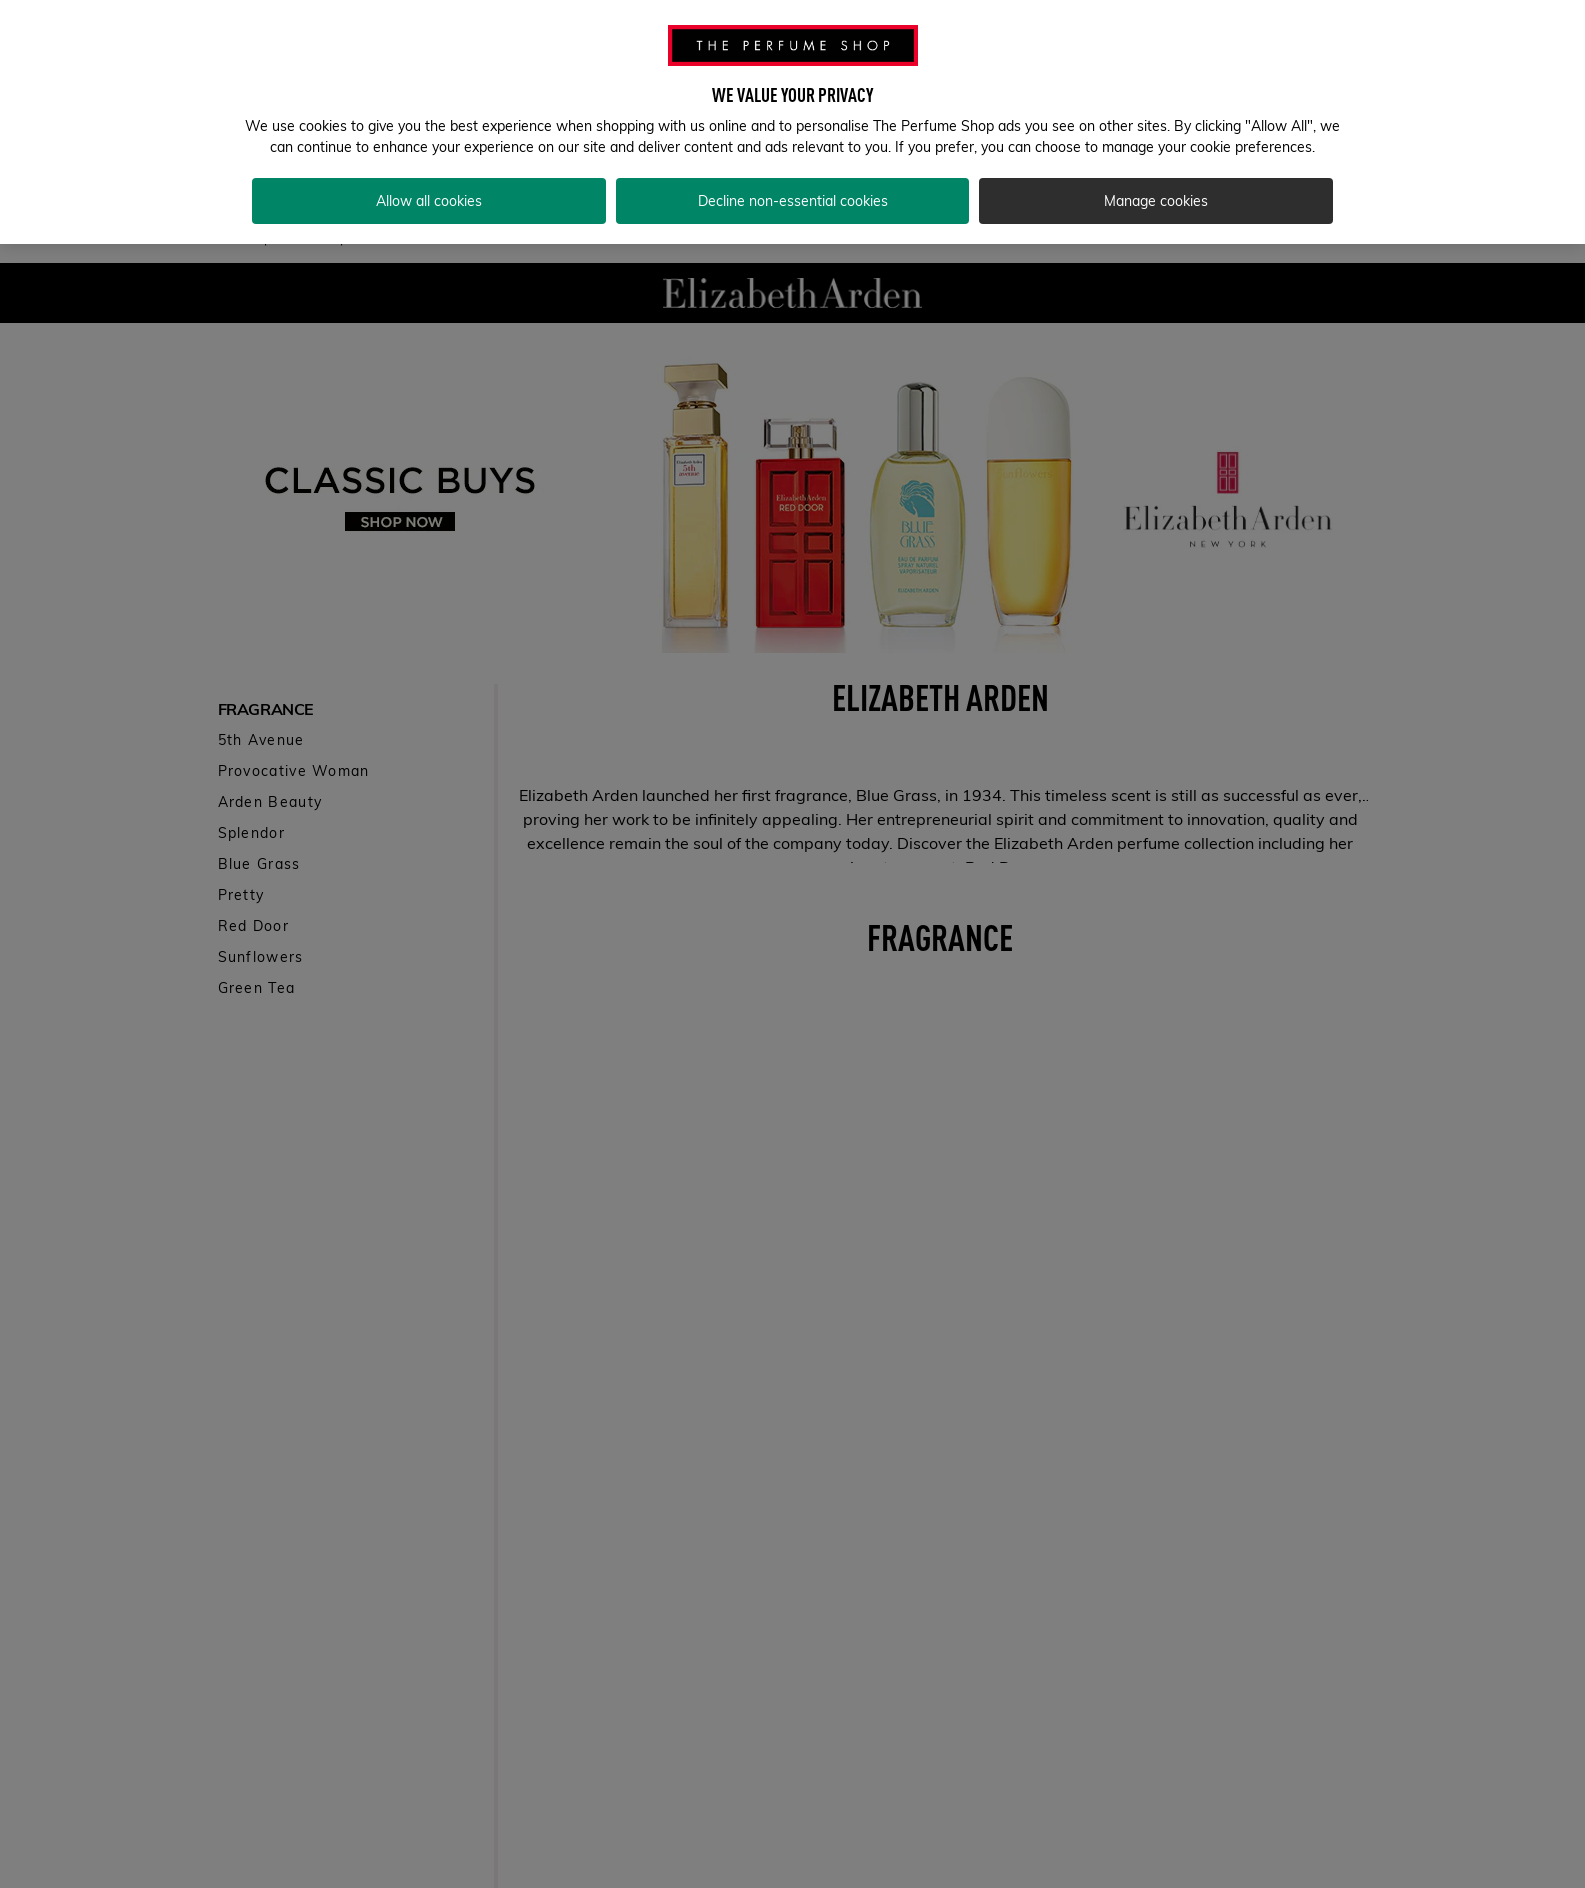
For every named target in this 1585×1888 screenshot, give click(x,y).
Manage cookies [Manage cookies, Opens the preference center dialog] (1156, 201)
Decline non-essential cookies (793, 201)
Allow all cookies (429, 201)
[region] (792, 122)
